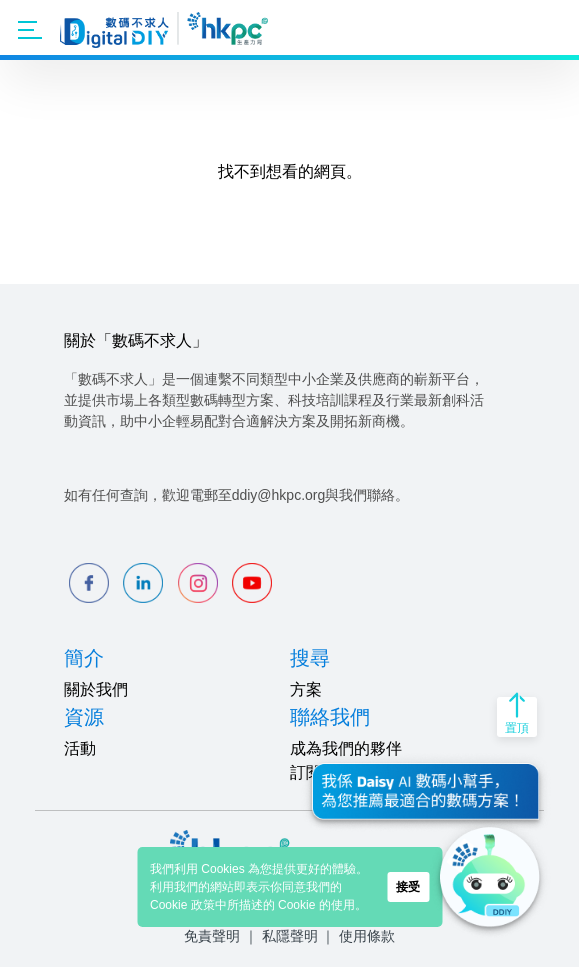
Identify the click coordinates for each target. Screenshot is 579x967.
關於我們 (96, 689)
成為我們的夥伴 (346, 748)
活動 (80, 748)
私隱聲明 (290, 936)
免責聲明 (212, 936)
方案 (306, 689)
